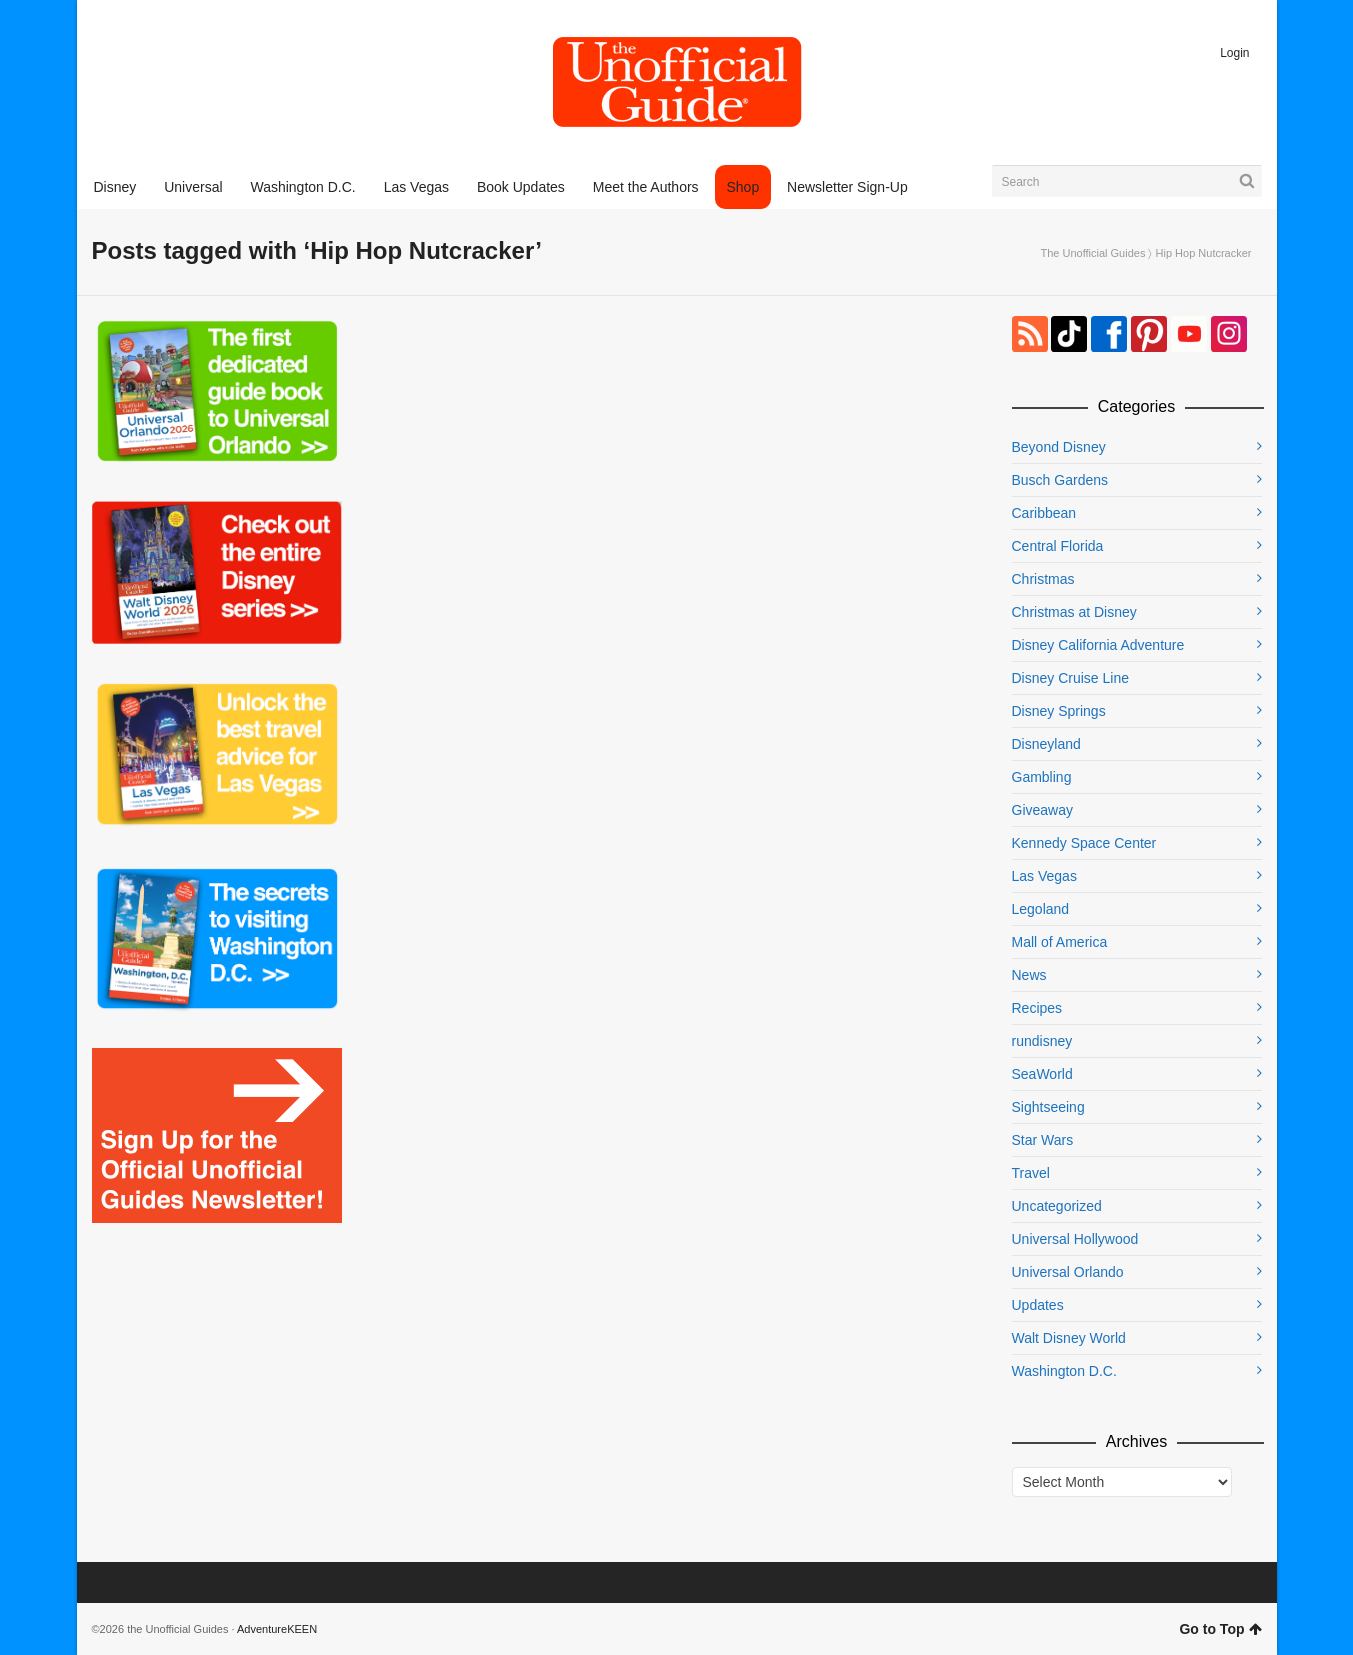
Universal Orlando (1068, 1272)
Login (1234, 53)
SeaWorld (1042, 1074)
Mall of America (1060, 942)
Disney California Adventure (1098, 645)
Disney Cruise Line (1071, 678)
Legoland (1041, 909)
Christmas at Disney (1074, 612)
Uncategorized (1057, 1206)
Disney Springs (1059, 711)
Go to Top (1220, 1629)
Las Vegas (1044, 876)
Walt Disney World (1069, 1338)
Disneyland (1046, 744)
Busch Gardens (1060, 480)
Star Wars (1043, 1140)
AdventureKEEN (277, 1629)
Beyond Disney (1059, 447)
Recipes (1037, 1008)
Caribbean (1044, 513)
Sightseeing (1048, 1107)
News (1029, 975)
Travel (1031, 1173)
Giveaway (1042, 810)
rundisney (1042, 1041)
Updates (1038, 1305)
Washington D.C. (1064, 1371)
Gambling (1042, 777)
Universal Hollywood (1075, 1239)
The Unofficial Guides (1092, 253)
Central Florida (1058, 546)
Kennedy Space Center (1084, 843)
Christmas (1043, 579)
